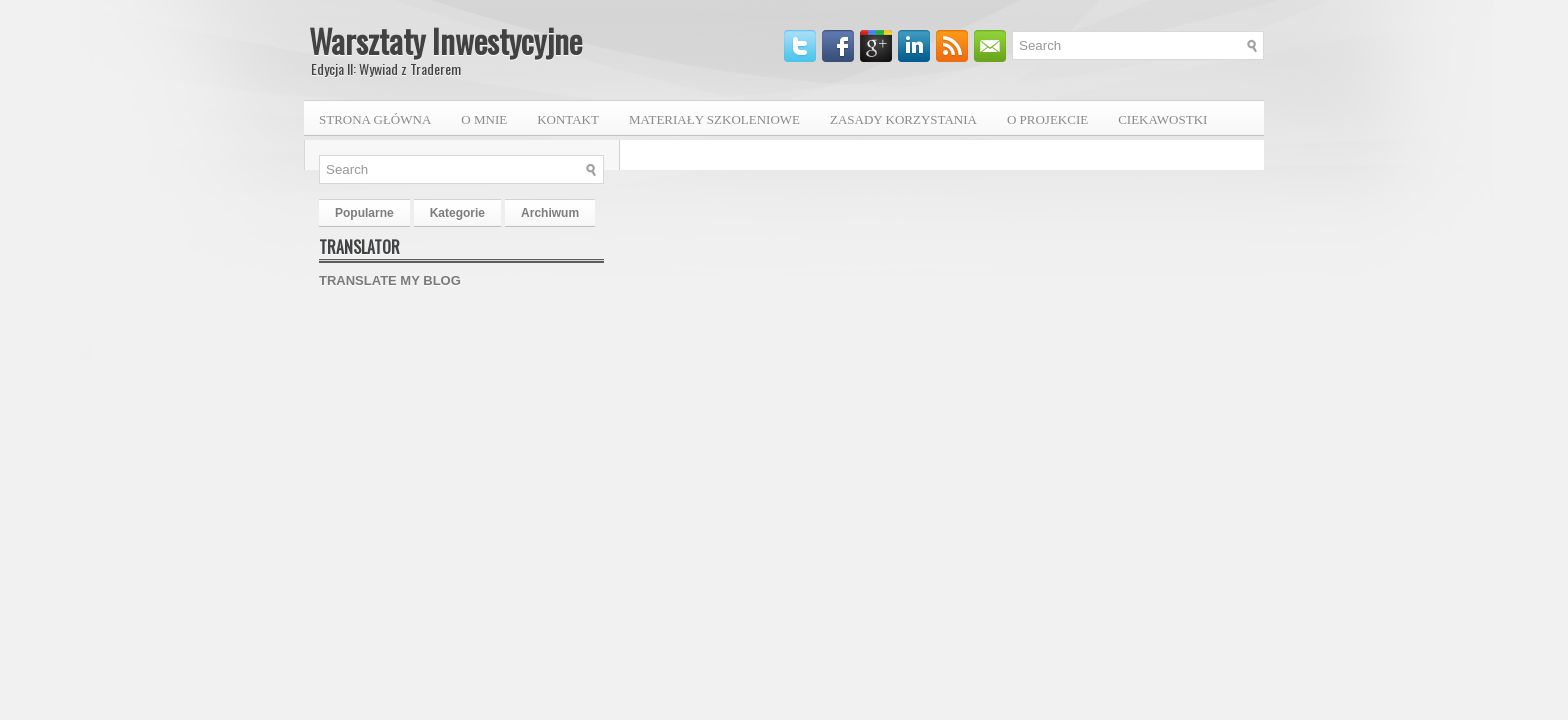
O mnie (484, 119)
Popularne (364, 213)
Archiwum (550, 213)
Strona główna (375, 119)
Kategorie (457, 213)
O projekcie (1047, 119)
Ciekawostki (1162, 119)
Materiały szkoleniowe (714, 119)
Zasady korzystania (903, 119)
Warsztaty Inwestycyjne (445, 40)
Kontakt (568, 119)
